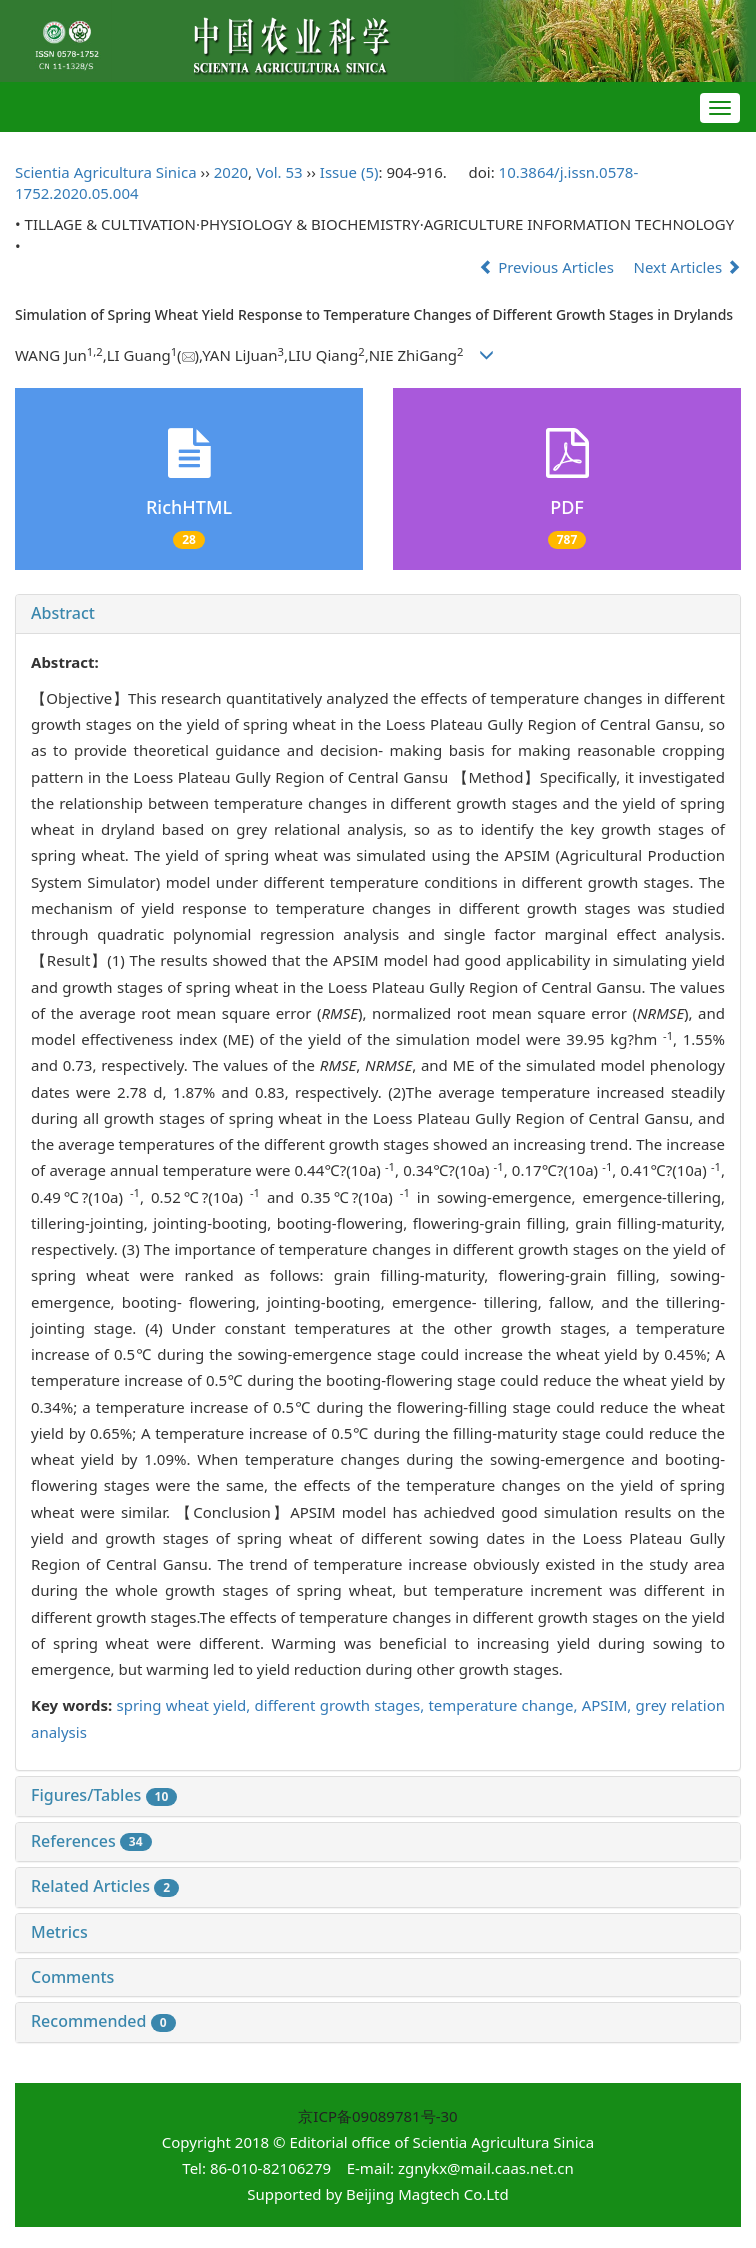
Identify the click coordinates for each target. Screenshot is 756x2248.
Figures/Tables (104, 1795)
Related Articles (105, 1886)
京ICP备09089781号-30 (377, 2116)
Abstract (63, 613)
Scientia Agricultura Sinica (106, 172)
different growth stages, (342, 1705)
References (91, 1841)
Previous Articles (548, 267)
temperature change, (504, 1705)
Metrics (59, 1932)
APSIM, (609, 1705)
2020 (231, 172)
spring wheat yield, (185, 1705)
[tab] (378, 614)
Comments (72, 1977)
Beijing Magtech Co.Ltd (427, 2194)
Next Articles (688, 267)
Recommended (103, 2021)
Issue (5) (349, 172)
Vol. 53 (279, 172)
